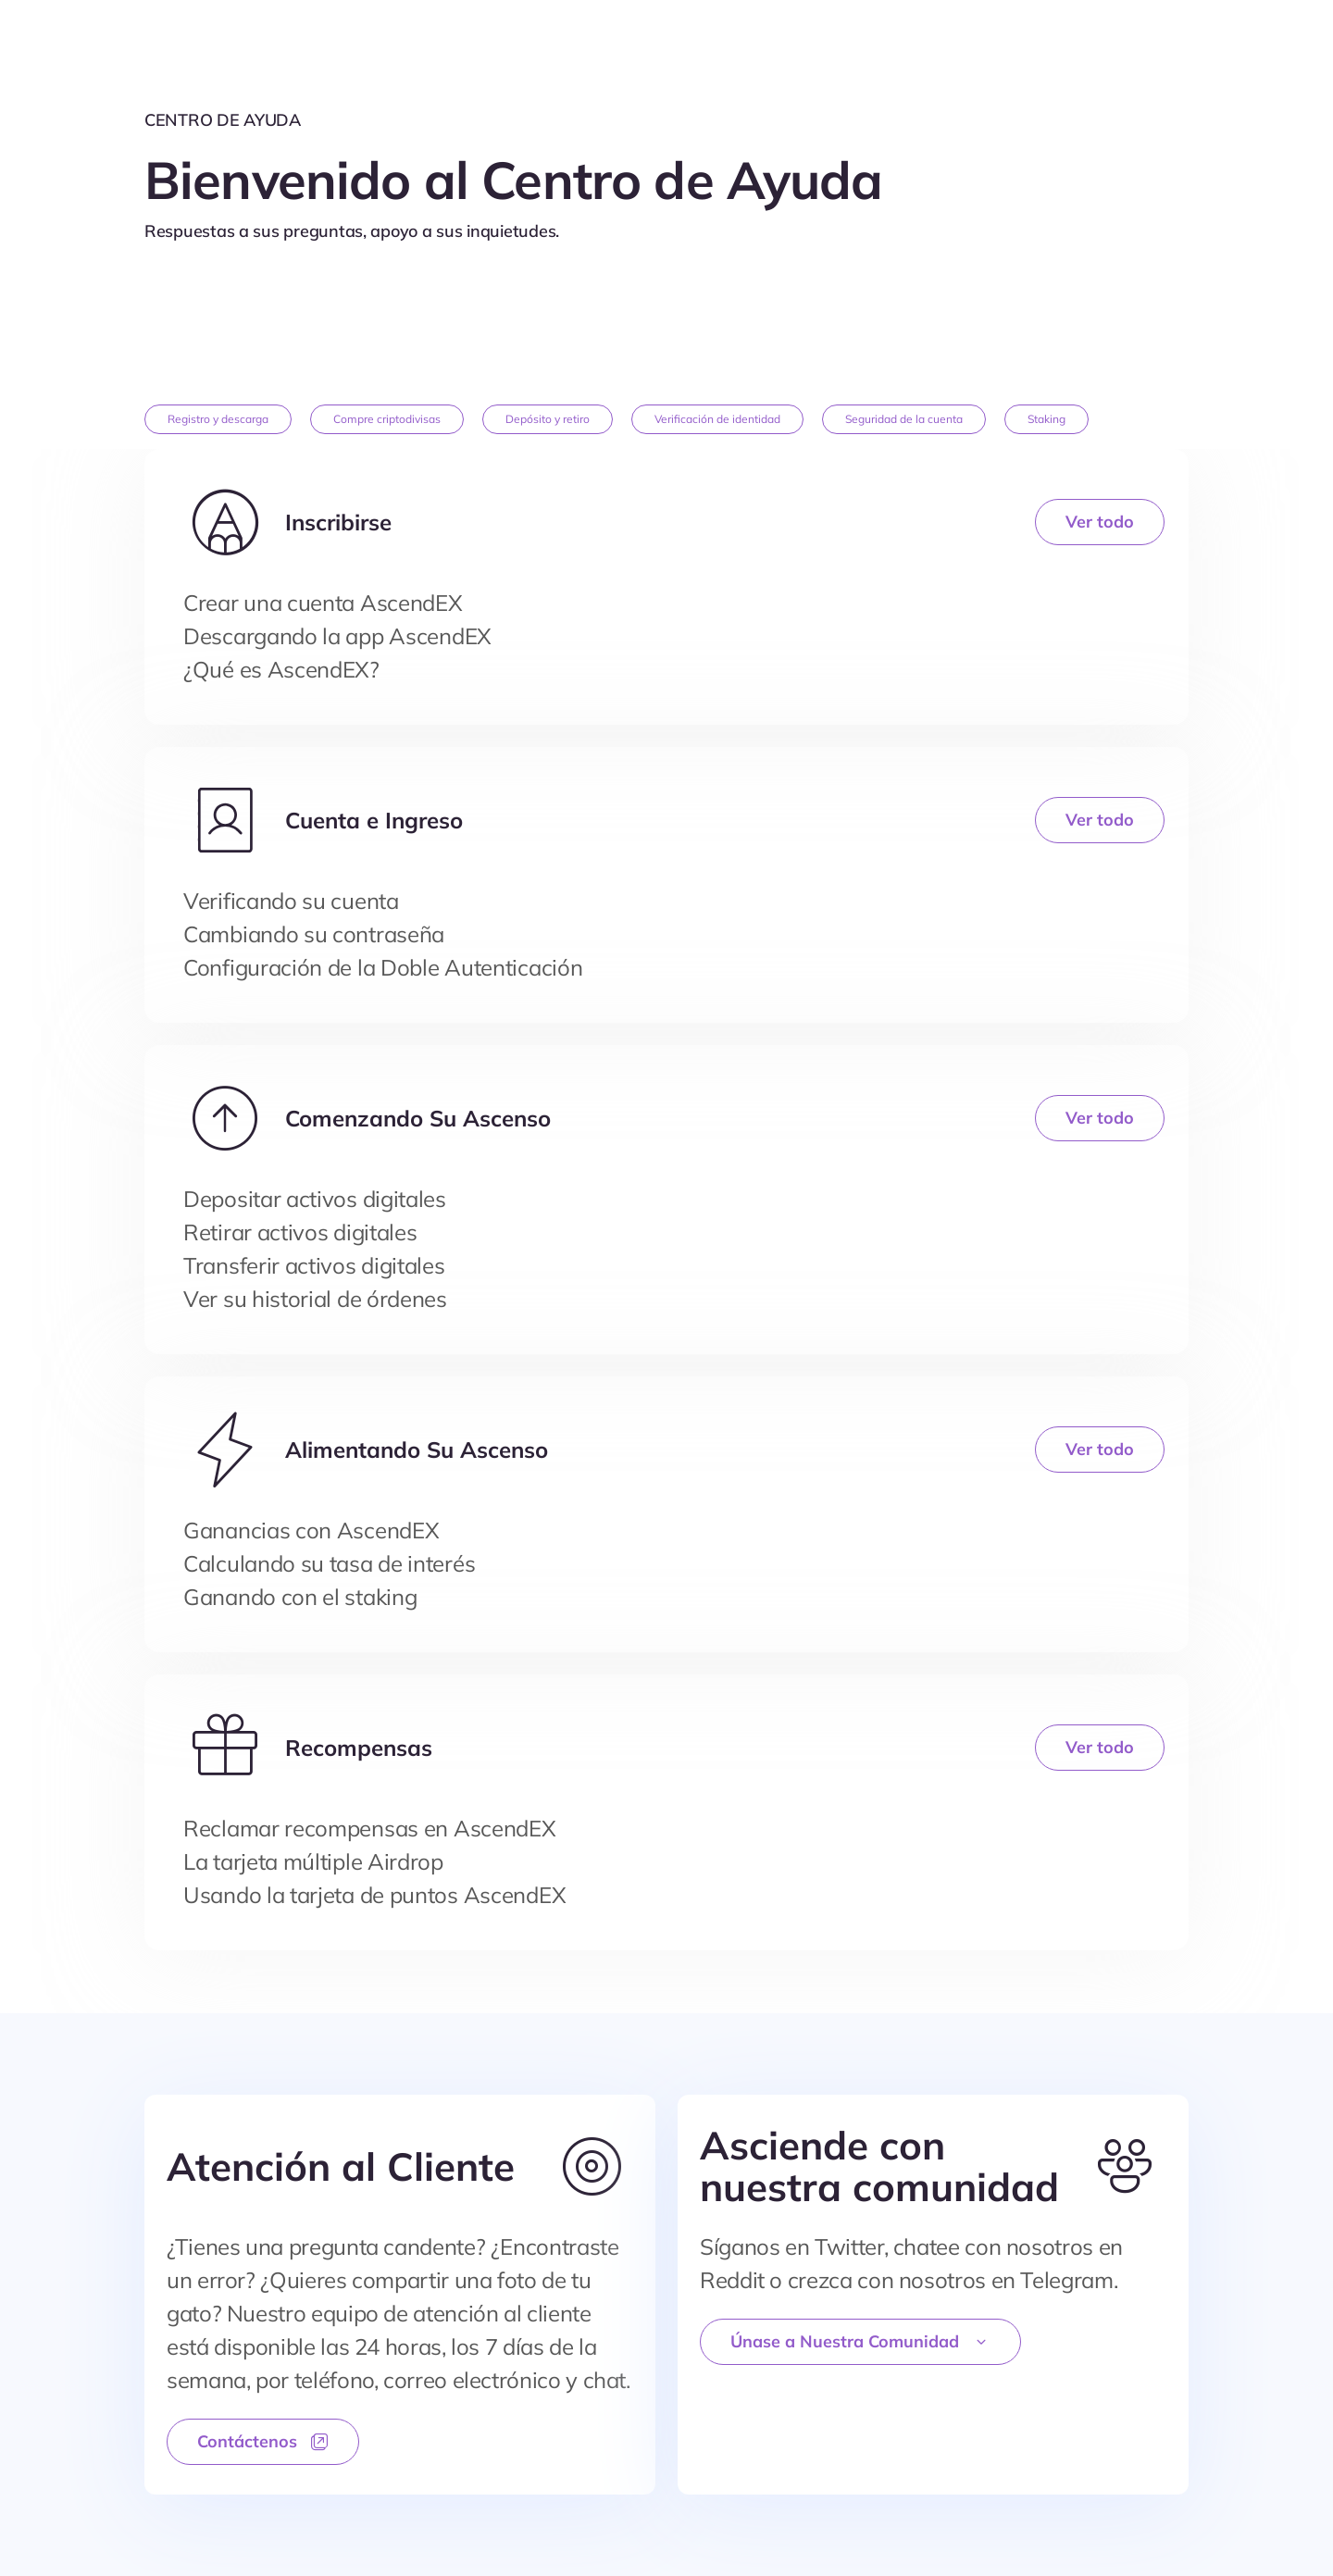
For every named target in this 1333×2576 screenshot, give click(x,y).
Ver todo (1099, 521)
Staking (1046, 419)
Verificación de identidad (717, 419)
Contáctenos (263, 2441)
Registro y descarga (218, 419)
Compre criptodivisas (387, 419)
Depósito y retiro (547, 419)
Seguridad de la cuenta (904, 419)
